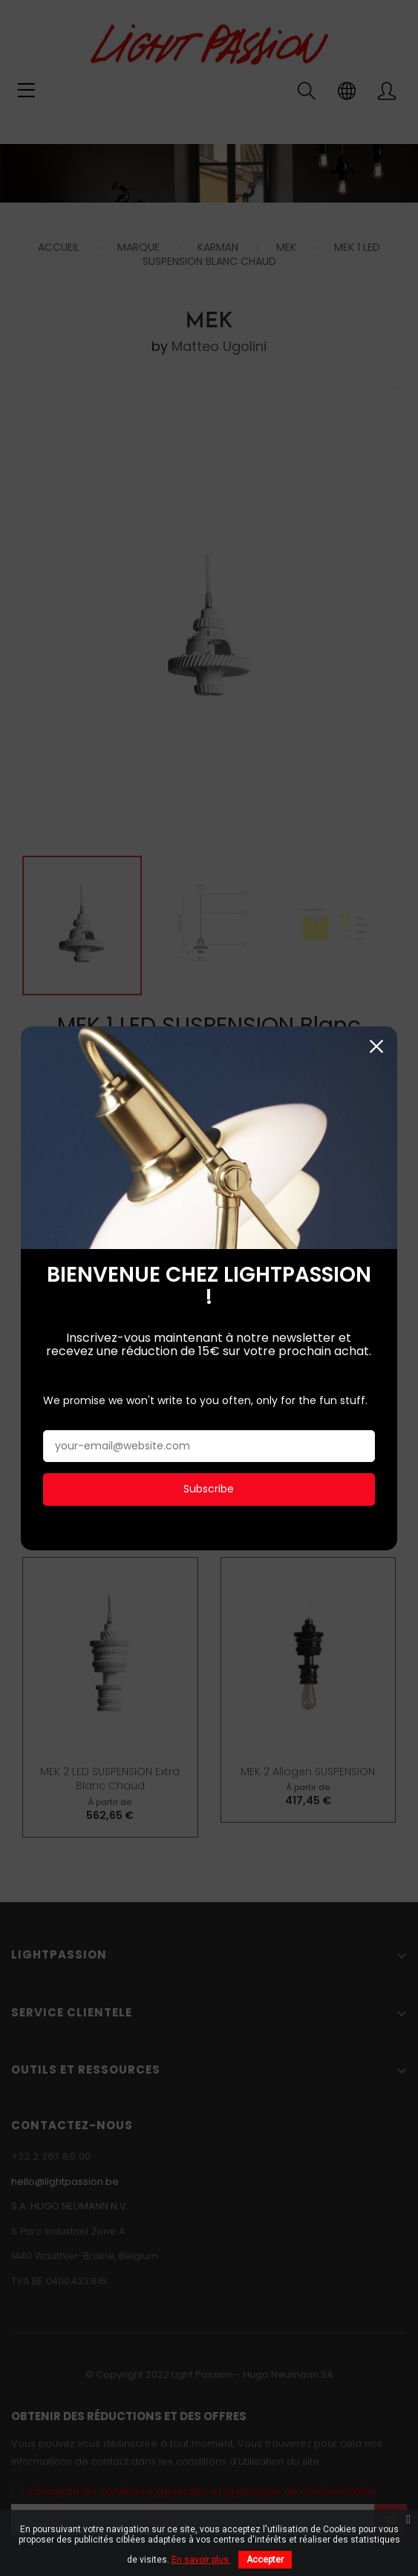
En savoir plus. (201, 2559)
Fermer (377, 996)
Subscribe (208, 1439)
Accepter (265, 2559)
